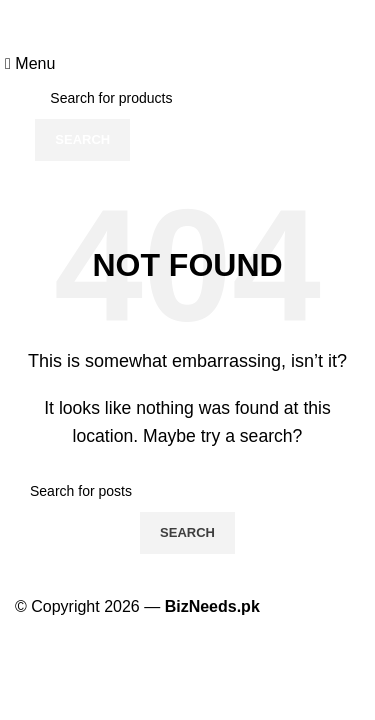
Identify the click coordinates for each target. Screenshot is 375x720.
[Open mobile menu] (30, 63)
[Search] (187, 98)
